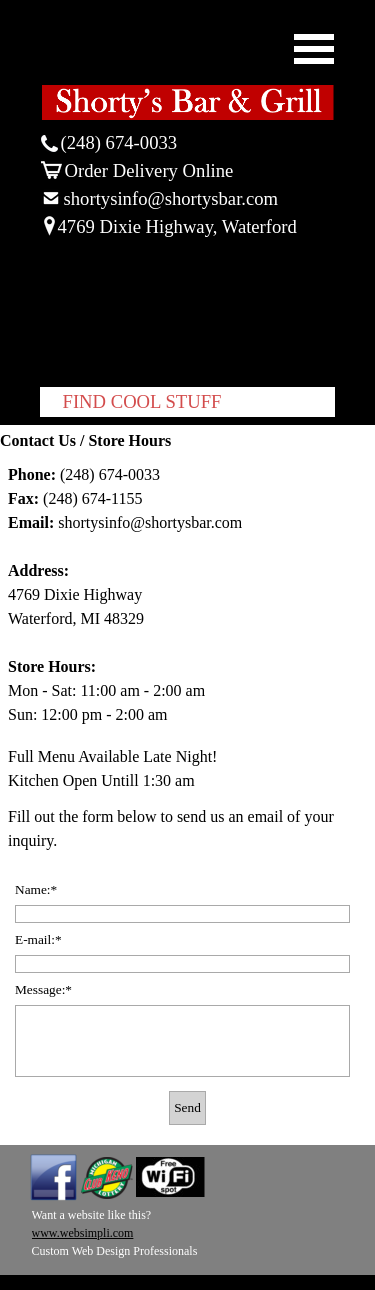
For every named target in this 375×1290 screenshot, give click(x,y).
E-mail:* (38, 939)
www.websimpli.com (83, 1233)
